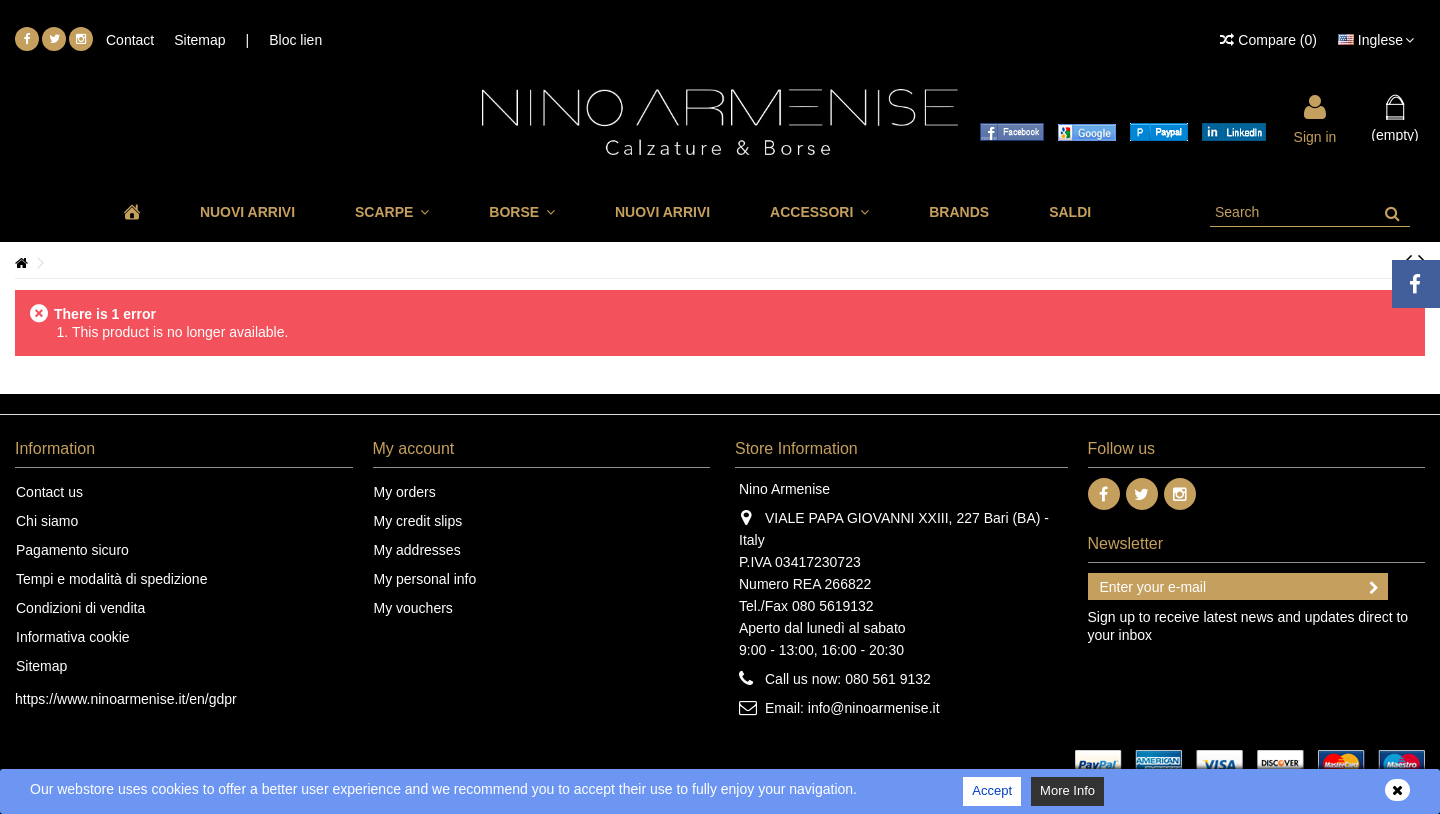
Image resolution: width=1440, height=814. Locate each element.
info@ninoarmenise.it (874, 708)
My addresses (417, 550)
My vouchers (413, 608)
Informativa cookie (73, 637)
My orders (405, 492)
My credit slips (418, 521)
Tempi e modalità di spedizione (111, 579)
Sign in (1315, 136)
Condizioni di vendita (80, 608)
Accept (992, 790)
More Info (1067, 790)
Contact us (49, 492)
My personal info (425, 579)
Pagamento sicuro (72, 550)
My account (414, 448)
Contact (130, 40)
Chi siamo (47, 521)
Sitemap (199, 40)
